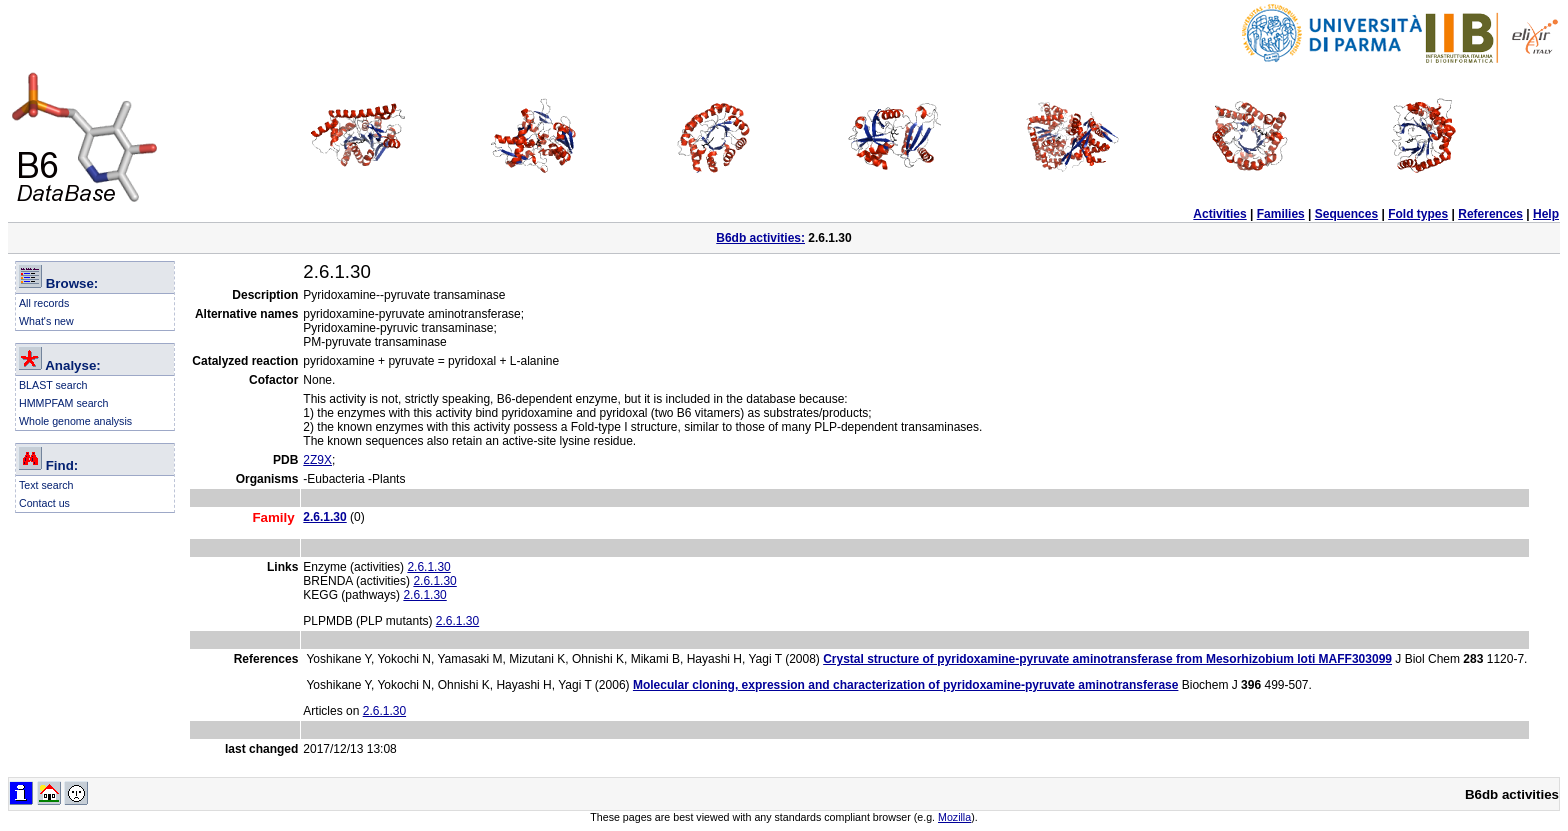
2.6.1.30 (428, 567)
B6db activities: (760, 238)
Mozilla (954, 817)
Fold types (1418, 214)
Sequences (1346, 214)
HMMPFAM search (63, 403)
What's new (46, 321)
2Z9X (317, 460)
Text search (46, 485)
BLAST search (53, 385)
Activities (1219, 214)
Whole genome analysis (75, 421)
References (1490, 214)
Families (1281, 214)
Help (1546, 214)
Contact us (44, 503)
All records (44, 303)
